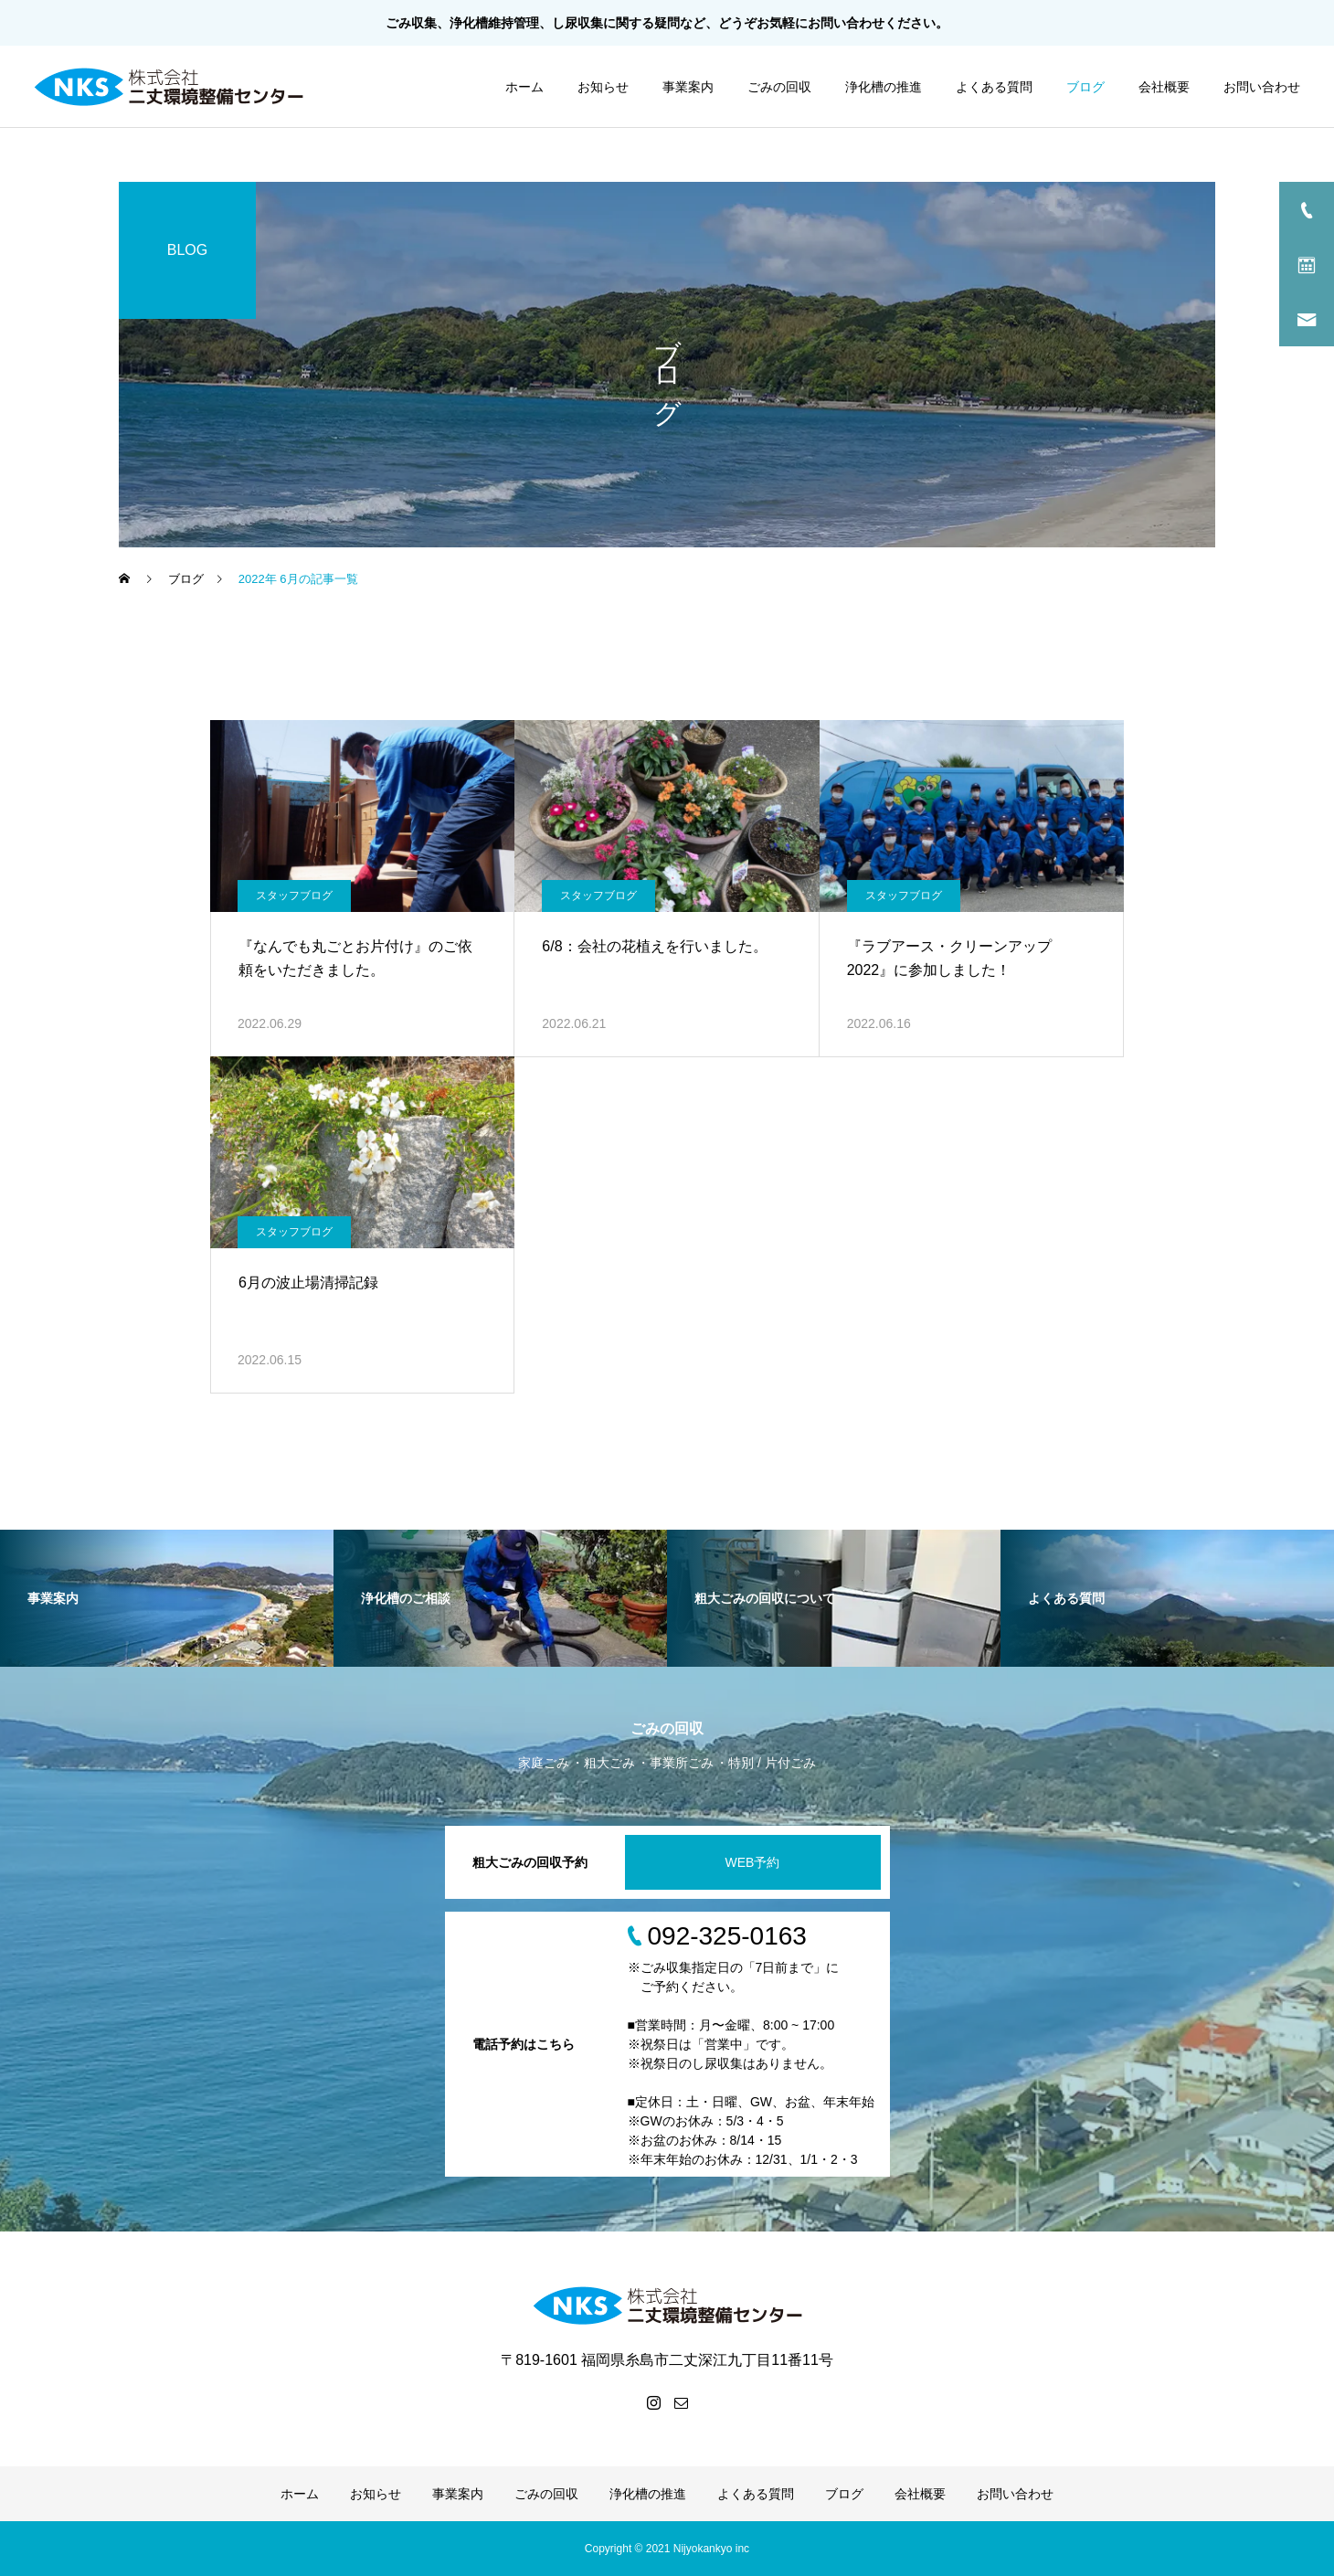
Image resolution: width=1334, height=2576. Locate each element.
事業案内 (688, 87)
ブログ (1085, 87)
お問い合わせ (846, 23)
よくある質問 (994, 87)
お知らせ (603, 87)
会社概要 (1164, 87)
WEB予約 (752, 1862)
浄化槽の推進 (883, 87)
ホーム (524, 87)
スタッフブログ (294, 895)
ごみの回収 (779, 87)
